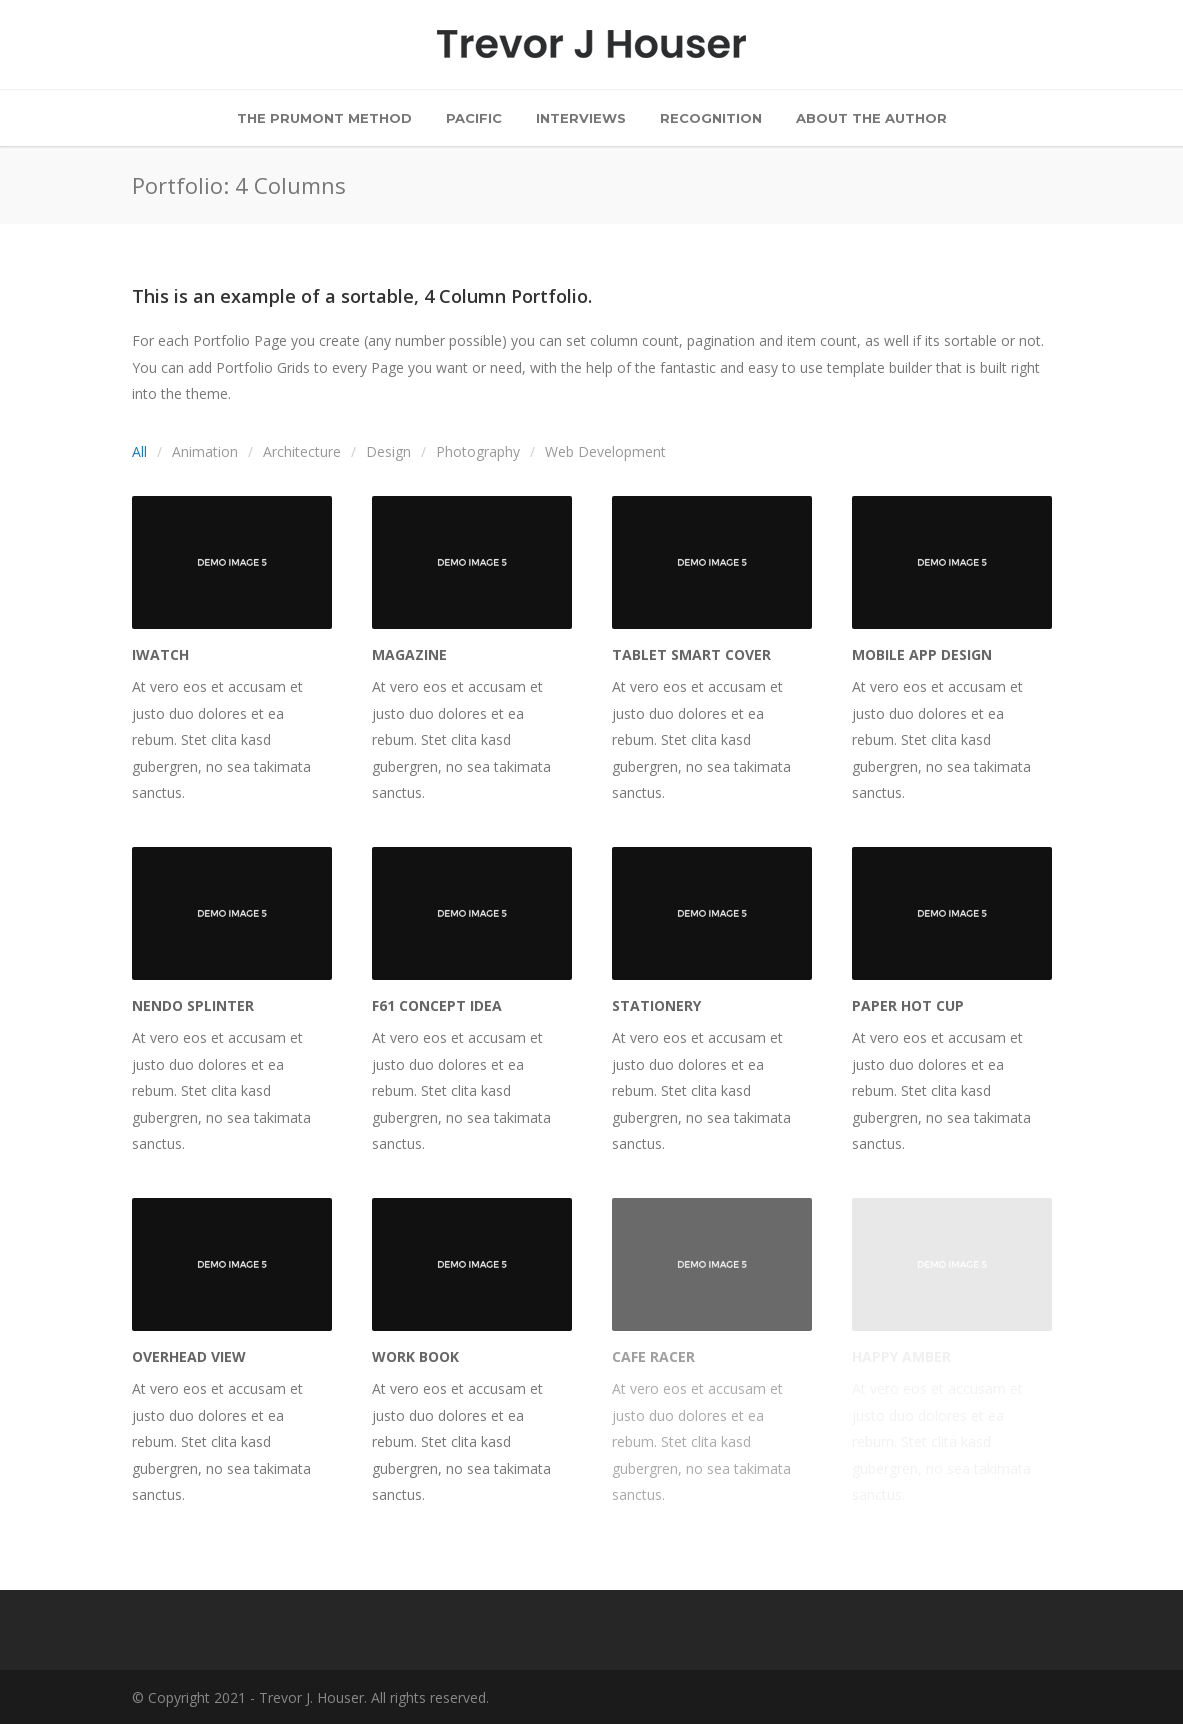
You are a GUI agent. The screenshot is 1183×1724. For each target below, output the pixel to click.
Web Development (605, 451)
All (139, 451)
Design (388, 451)
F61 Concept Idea (437, 1005)
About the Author (871, 118)
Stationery (656, 1005)
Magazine (409, 654)
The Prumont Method (324, 118)
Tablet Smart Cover (691, 654)
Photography (478, 451)
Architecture (302, 451)
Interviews (581, 118)
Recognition (711, 118)
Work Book (415, 1356)
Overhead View (189, 1356)
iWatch (160, 654)
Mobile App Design (922, 654)
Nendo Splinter (193, 1005)
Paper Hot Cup (908, 1005)
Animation (205, 451)
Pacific (474, 118)
